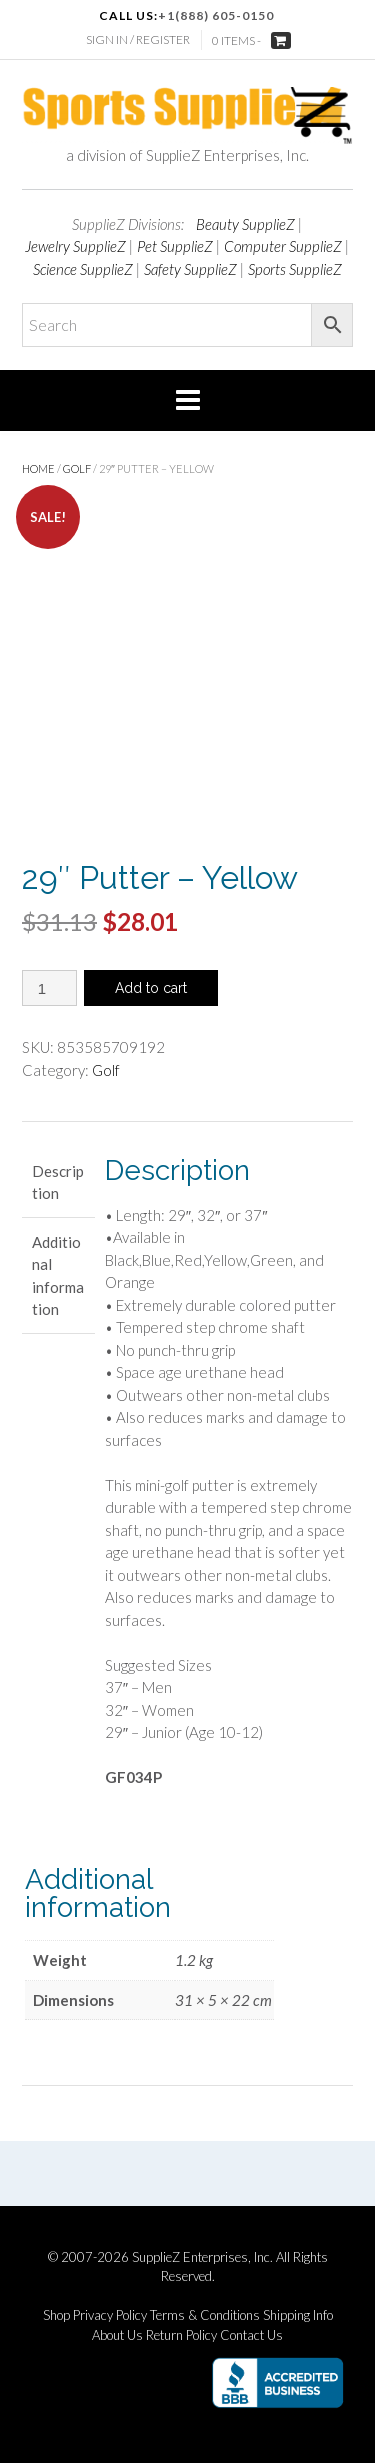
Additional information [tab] (58, 1276)
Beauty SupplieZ (245, 224)
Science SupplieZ (83, 269)
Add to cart (151, 988)
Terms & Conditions (205, 2315)
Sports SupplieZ (295, 269)
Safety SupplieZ (190, 269)
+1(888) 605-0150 (216, 15)
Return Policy (181, 2335)
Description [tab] (58, 1182)
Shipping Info (298, 2315)
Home (38, 468)
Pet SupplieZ (175, 246)
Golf (77, 468)
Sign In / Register (138, 39)
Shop (56, 2315)
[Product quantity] (49, 988)
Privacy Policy (110, 2315)
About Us (117, 2335)
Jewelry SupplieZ (75, 246)
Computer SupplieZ (283, 246)
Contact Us (251, 2335)
